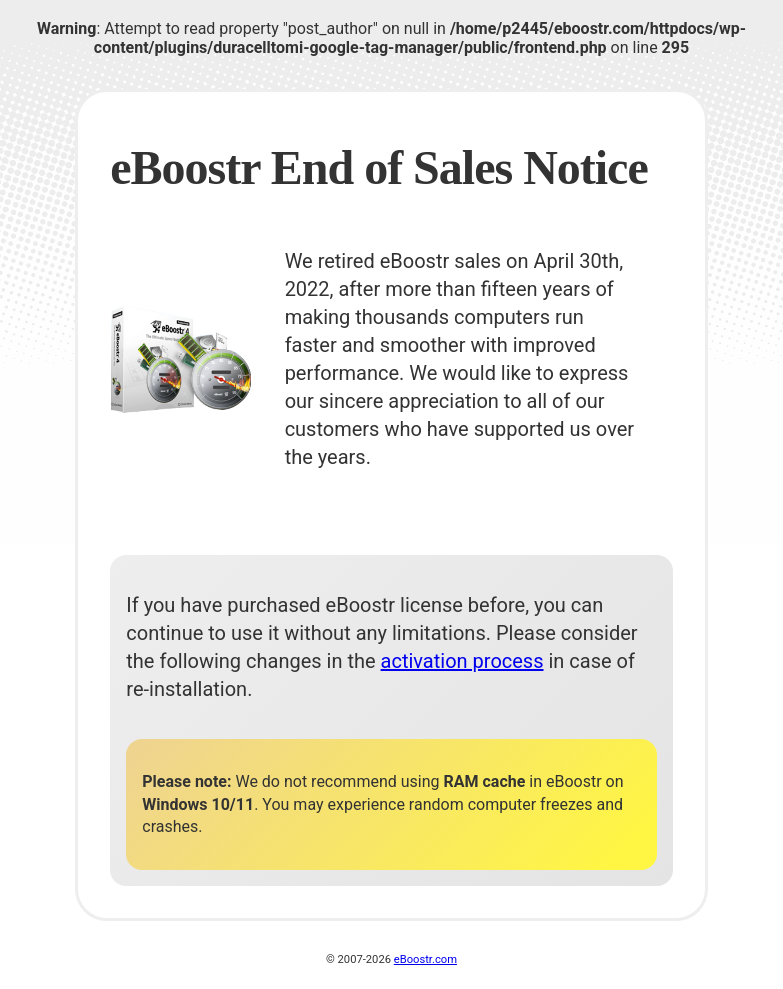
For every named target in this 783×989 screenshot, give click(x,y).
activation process (462, 661)
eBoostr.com (425, 959)
